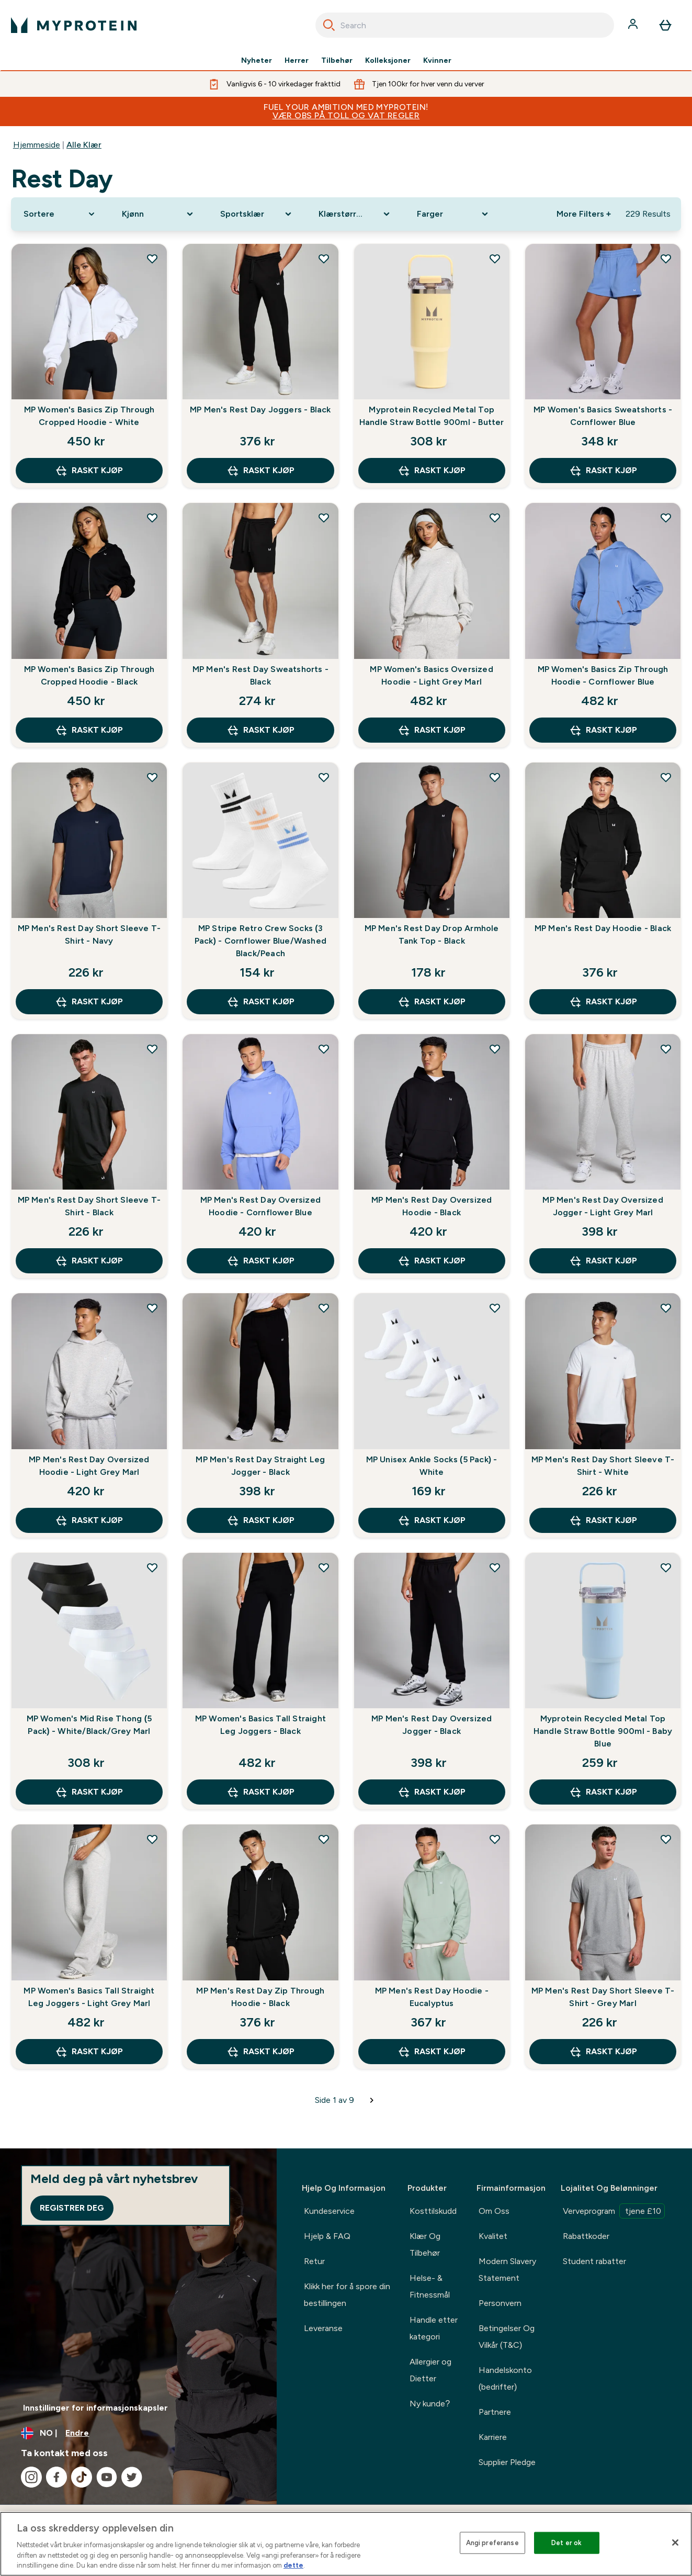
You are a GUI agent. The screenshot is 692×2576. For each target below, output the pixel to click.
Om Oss (494, 2211)
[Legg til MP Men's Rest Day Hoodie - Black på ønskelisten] (665, 777)
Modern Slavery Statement (507, 2269)
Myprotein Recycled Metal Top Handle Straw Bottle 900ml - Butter (431, 416)
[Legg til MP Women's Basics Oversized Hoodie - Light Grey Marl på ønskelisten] (494, 517)
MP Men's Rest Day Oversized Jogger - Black (431, 1724)
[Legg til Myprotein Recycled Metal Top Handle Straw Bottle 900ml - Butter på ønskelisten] (494, 258)
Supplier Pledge (507, 2462)
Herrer (297, 60)
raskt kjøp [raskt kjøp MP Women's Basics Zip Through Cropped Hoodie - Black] (89, 730)
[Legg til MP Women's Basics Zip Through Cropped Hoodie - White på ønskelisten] (152, 258)
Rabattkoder (586, 2236)
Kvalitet (493, 2236)
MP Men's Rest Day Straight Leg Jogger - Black (260, 1465)
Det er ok (566, 2543)
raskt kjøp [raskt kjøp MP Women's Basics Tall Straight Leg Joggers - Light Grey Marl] (89, 2051)
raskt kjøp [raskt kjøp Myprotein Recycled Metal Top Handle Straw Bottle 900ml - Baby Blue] (603, 1792)
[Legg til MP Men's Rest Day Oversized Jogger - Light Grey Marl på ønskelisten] (665, 1048)
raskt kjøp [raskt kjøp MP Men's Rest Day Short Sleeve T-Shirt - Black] (89, 1261)
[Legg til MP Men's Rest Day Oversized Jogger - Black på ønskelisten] (494, 1567)
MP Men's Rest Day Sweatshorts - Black (260, 675)
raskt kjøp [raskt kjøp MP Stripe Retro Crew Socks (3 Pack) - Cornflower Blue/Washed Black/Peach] (260, 1001)
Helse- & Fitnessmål (430, 2286)
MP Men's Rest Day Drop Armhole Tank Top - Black (432, 934)
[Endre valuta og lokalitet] (138, 2433)
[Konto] (634, 25)
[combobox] (465, 25)
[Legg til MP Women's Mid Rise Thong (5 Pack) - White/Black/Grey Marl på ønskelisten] (152, 1567)
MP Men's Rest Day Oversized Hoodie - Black (431, 1206)
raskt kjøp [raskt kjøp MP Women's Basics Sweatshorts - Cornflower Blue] (603, 470)
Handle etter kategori (434, 2328)
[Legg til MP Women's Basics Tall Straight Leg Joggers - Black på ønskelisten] (323, 1567)
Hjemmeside (36, 145)
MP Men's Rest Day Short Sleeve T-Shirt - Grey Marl (603, 1997)
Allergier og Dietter (430, 2370)
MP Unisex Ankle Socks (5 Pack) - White (431, 1465)
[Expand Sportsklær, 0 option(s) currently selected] (257, 214)
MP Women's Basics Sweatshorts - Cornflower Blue (603, 416)
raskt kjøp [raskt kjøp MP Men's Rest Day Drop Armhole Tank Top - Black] (432, 1001)
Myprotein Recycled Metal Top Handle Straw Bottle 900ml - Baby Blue (603, 1731)
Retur (314, 2261)
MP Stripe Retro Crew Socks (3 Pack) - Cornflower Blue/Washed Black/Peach (260, 940)
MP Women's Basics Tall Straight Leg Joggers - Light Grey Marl (89, 1997)
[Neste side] (372, 2100)
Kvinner (437, 60)
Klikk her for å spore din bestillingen (347, 2294)
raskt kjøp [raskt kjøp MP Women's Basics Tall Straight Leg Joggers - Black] (260, 1792)
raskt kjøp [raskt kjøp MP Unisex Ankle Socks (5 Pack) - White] (432, 1520)
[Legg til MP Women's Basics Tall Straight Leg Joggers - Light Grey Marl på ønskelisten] (152, 1839)
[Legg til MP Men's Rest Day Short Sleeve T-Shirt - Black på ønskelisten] (152, 1048)
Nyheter (256, 60)
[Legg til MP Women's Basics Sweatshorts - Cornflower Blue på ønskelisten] (665, 258)
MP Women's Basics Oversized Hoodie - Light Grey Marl (431, 675)
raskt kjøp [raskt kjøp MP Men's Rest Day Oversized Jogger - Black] (432, 1792)
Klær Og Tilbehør (425, 2244)
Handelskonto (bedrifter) (505, 2378)
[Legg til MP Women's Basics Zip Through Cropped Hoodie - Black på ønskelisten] (152, 517)
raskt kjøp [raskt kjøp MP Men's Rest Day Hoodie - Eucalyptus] (432, 2051)
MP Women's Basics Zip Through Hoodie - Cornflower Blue (603, 675)
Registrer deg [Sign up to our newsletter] (72, 2208)
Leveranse (323, 2328)
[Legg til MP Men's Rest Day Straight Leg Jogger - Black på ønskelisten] (323, 1307)
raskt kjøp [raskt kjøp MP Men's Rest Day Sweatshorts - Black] (260, 730)
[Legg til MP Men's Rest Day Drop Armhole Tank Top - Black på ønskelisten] (494, 777)
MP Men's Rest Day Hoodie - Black (603, 928)
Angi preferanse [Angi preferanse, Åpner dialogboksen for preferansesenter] (492, 2543)
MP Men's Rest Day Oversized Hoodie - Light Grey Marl (89, 1465)
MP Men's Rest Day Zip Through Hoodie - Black (260, 1997)
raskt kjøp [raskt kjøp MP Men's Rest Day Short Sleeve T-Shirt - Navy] (89, 1001)
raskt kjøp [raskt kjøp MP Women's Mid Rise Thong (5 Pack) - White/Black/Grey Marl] (89, 1792)
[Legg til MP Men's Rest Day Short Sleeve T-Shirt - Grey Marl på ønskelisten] (665, 1839)
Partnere (495, 2412)
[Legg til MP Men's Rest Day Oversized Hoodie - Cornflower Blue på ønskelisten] (323, 1048)
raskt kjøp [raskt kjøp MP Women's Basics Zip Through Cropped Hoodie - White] (89, 470)
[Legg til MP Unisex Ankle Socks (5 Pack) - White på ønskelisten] (494, 1307)
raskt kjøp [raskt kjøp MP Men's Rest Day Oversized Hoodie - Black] (432, 1261)
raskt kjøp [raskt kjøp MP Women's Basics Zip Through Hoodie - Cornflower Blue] (603, 730)
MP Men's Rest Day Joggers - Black (260, 410)
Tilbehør (337, 60)
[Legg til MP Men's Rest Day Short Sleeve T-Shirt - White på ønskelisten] (665, 1307)
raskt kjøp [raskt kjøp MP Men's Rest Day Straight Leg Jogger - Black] (260, 1520)
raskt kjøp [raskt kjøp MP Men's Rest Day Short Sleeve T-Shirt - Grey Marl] (603, 2051)
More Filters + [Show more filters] (584, 214)
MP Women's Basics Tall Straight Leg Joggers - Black (260, 1724)
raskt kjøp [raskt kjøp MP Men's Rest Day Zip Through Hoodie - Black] (260, 2051)
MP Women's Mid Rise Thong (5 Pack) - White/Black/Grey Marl (89, 1724)
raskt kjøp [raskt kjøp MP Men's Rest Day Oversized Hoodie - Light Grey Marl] (89, 1520)
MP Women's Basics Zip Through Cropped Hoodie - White (89, 416)
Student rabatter (594, 2261)
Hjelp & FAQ (327, 2236)
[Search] (329, 25)
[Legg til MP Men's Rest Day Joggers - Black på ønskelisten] (323, 258)
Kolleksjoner (388, 60)
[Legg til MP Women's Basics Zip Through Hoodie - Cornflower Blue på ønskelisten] (665, 517)
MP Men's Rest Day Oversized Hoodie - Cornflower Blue (260, 1206)
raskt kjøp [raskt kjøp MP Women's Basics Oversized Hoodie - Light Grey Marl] (432, 730)
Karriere (493, 2437)
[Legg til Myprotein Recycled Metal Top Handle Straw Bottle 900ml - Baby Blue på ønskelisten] (665, 1567)
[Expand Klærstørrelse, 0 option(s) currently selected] (355, 214)
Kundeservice (329, 2211)
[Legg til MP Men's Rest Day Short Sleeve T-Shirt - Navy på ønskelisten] (152, 777)
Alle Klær (83, 145)
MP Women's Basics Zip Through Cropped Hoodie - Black (89, 675)
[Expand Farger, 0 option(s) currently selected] (453, 214)
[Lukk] (675, 2542)
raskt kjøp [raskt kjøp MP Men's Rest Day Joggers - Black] (260, 470)
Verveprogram (614, 2211)
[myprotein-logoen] (74, 25)
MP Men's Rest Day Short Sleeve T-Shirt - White (603, 1465)
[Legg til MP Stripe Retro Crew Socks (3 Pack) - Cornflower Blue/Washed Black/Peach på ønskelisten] (323, 777)
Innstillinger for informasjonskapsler (95, 2408)
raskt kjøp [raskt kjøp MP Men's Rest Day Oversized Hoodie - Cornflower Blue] (260, 1261)
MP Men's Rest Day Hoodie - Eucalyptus (432, 1997)
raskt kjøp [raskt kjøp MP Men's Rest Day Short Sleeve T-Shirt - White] (603, 1520)
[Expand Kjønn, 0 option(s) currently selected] (158, 214)
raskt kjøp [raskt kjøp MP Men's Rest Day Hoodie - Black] (603, 1001)
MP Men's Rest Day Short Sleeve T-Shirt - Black (89, 1206)
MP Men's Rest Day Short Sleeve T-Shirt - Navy (89, 934)
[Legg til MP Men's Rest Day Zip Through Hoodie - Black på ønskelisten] (323, 1839)
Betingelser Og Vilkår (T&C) (507, 2336)
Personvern (500, 2303)
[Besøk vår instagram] (31, 2477)
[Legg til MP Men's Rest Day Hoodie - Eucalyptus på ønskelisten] (494, 1839)
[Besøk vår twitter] (131, 2477)
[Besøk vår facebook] (56, 2477)
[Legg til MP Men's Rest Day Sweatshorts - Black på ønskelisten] (323, 517)
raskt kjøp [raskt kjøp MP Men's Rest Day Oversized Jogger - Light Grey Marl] (603, 1261)
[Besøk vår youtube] (106, 2477)
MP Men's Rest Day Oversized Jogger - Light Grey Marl (602, 1206)
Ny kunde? (430, 2404)
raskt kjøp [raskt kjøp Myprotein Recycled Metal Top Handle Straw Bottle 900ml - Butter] (432, 470)
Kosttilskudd (433, 2211)
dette (293, 2565)
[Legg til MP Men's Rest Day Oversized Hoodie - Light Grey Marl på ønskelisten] (152, 1307)
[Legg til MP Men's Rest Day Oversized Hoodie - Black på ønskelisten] (494, 1048)
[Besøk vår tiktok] (81, 2477)
